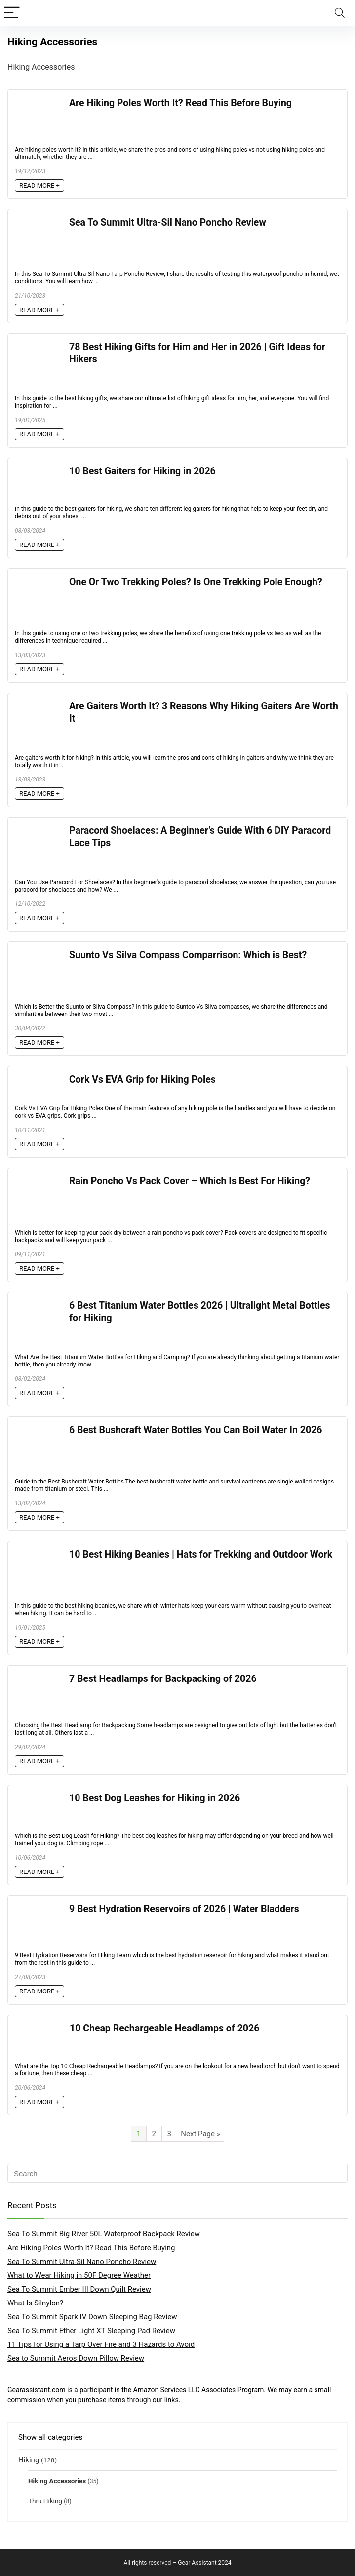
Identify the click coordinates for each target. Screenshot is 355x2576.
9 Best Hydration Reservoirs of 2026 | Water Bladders (184, 1908)
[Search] (340, 13)
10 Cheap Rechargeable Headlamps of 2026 (164, 2028)
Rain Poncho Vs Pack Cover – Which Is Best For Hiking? (189, 1181)
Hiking (28, 2460)
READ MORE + (39, 185)
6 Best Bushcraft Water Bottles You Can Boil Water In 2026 (195, 1430)
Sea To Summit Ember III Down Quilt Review (79, 2289)
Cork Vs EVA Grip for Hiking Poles (142, 1079)
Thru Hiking (45, 2501)
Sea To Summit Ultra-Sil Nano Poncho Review (167, 222)
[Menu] (12, 13)
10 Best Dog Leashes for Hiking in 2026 (154, 1798)
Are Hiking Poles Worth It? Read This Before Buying (180, 103)
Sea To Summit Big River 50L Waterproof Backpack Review (103, 2233)
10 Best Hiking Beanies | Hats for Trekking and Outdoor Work (200, 1554)
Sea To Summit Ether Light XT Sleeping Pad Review (91, 2330)
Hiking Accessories (57, 2481)
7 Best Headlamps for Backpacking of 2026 (163, 1678)
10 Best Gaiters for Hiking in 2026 (142, 471)
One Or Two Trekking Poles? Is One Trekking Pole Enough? (195, 581)
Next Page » (200, 2133)
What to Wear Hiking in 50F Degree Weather (79, 2275)
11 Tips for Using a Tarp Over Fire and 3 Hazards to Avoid (101, 2344)
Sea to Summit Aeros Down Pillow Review (75, 2358)
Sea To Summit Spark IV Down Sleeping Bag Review (92, 2316)
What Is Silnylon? (35, 2303)
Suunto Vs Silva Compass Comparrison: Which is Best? (188, 955)
